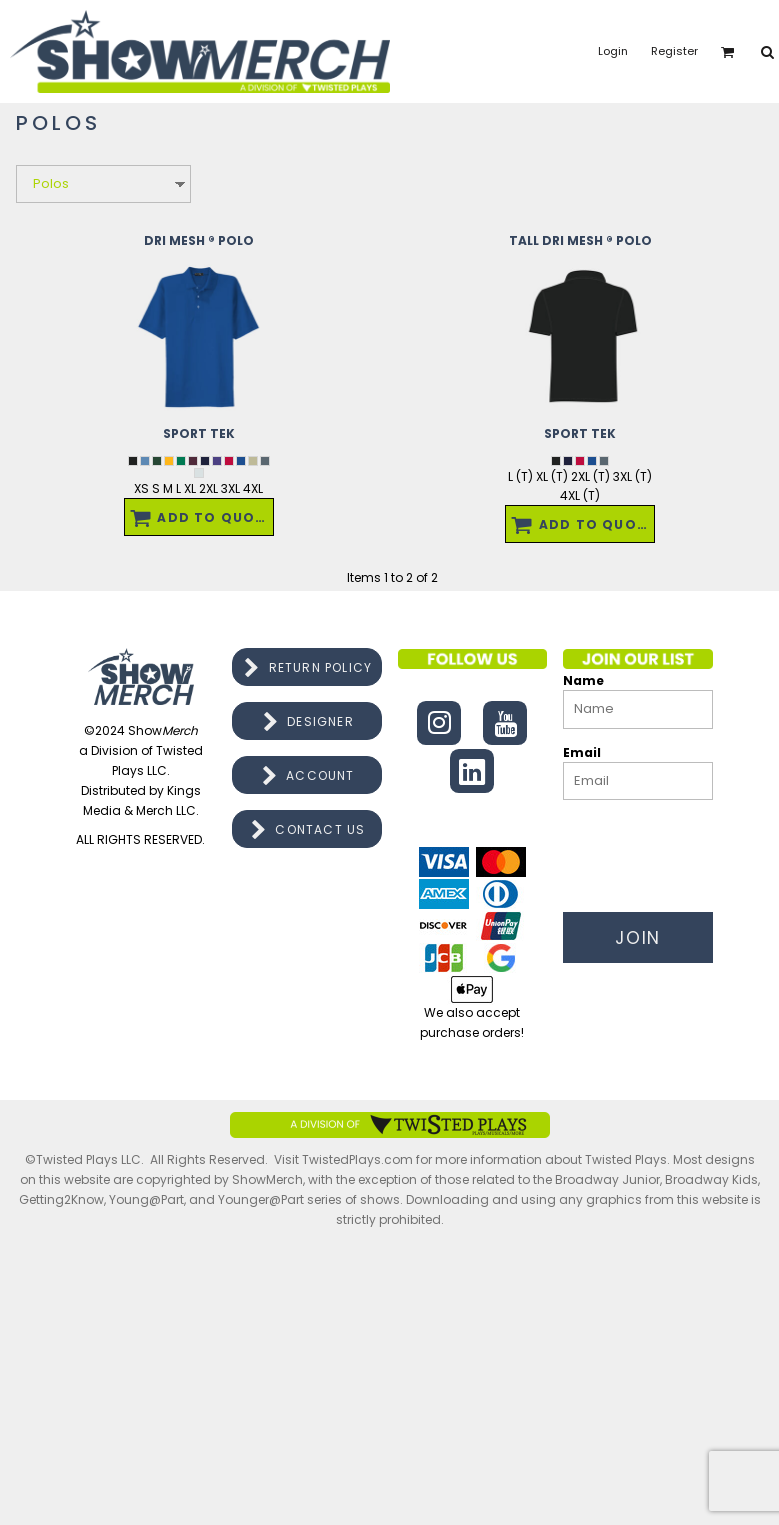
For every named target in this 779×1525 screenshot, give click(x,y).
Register (674, 51)
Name (583, 680)
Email (582, 752)
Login (613, 51)
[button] (728, 52)
